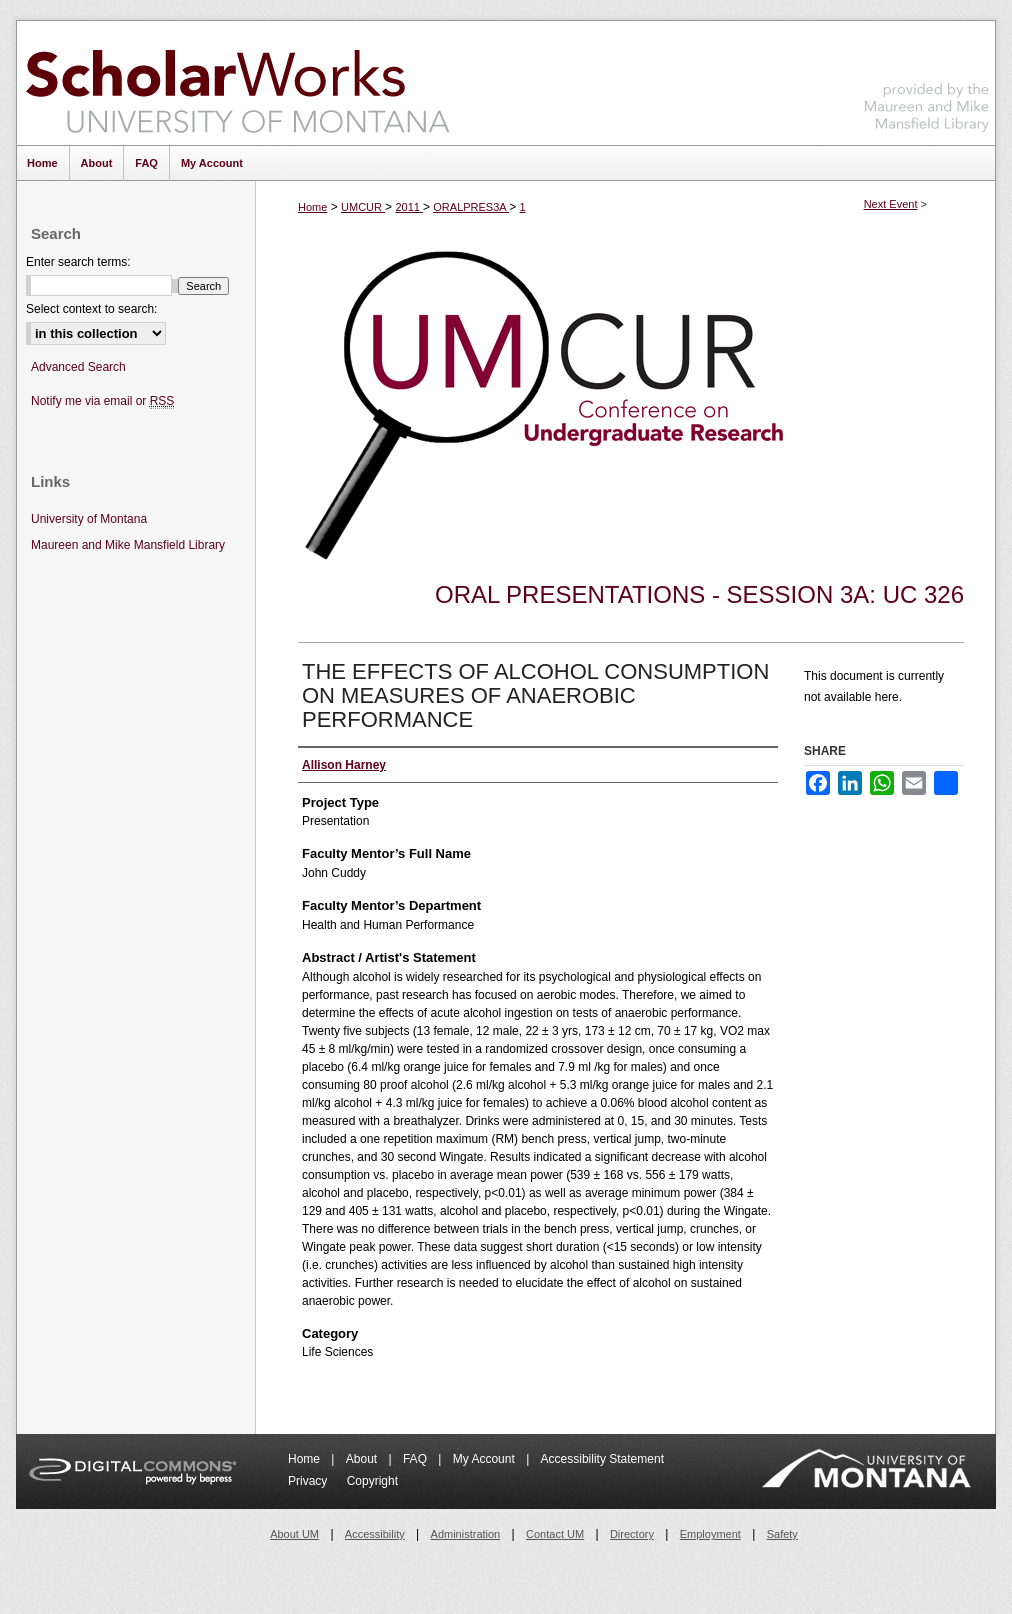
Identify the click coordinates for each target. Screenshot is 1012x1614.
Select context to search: (91, 309)
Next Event (891, 204)
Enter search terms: (78, 262)
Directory (632, 1534)
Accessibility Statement (602, 1459)
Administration (466, 1534)
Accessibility (375, 1534)
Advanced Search (78, 367)
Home (312, 207)
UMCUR (363, 207)
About (363, 1459)
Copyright (372, 1481)
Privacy (309, 1481)
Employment (710, 1534)
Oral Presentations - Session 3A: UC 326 (699, 594)
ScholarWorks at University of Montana (237, 83)
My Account (485, 1459)
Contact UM (555, 1534)
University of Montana (89, 519)
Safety (782, 1534)
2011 (409, 207)
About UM (294, 1534)
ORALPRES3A (471, 207)
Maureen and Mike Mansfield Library (927, 79)
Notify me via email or (102, 401)
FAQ (416, 1459)
